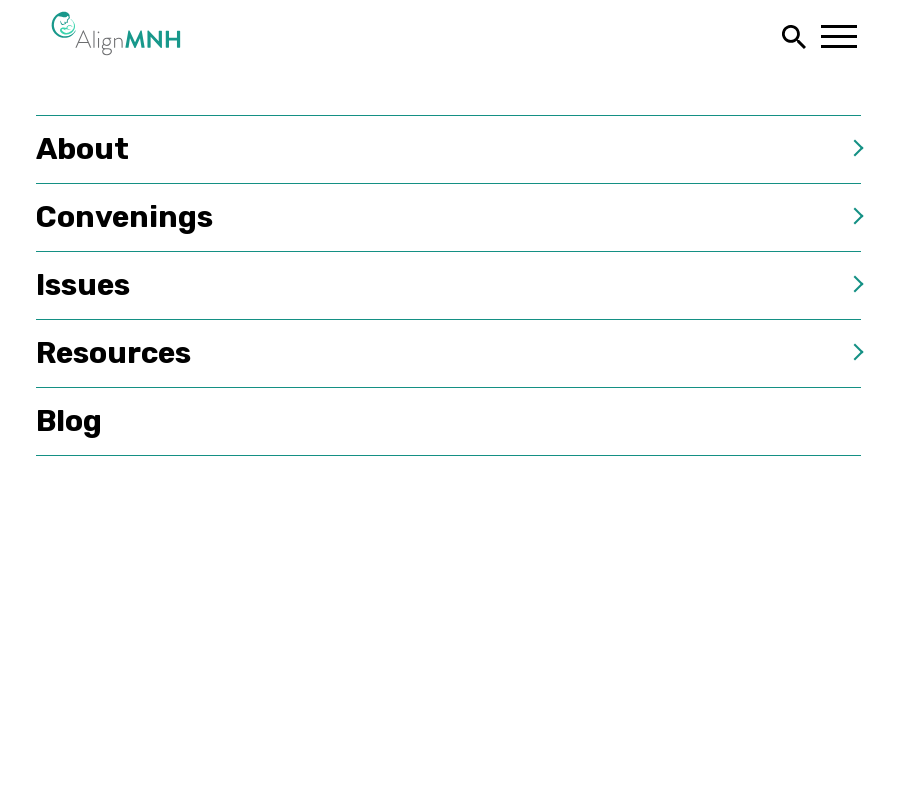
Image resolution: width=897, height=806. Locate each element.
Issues (83, 285)
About (82, 149)
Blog (69, 421)
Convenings (124, 217)
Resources (113, 353)
